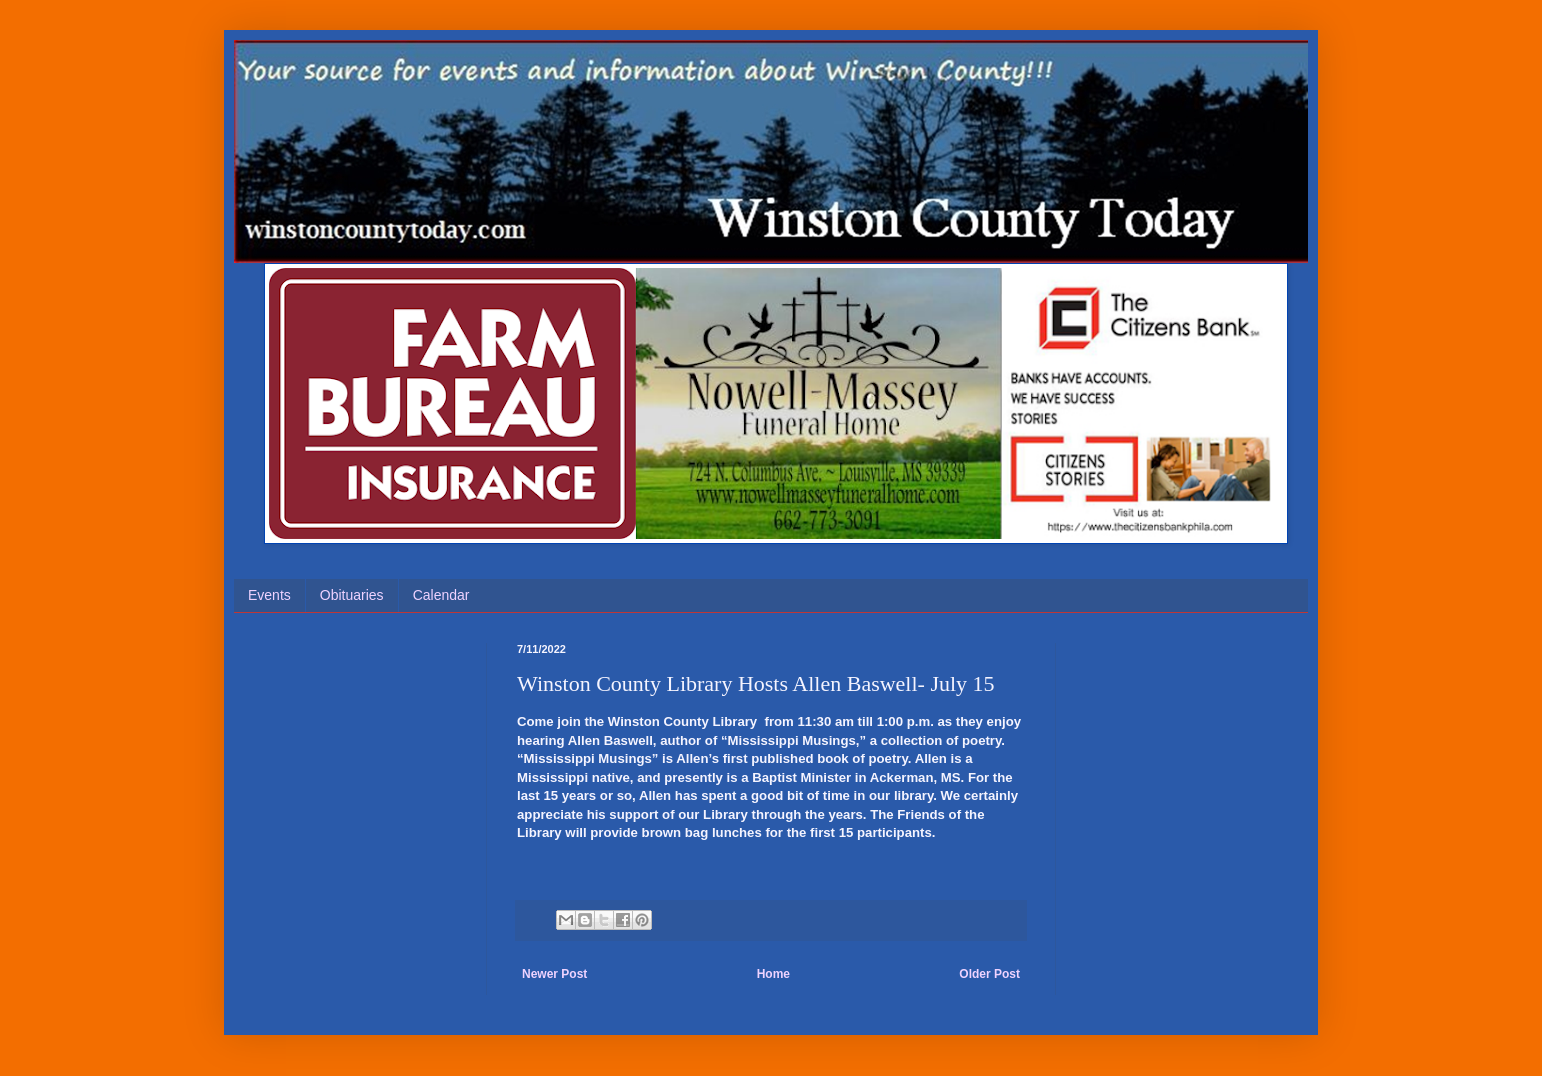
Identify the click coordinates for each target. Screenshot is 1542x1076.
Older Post (989, 974)
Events (269, 595)
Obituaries (352, 595)
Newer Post (554, 974)
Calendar (441, 595)
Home (773, 974)
